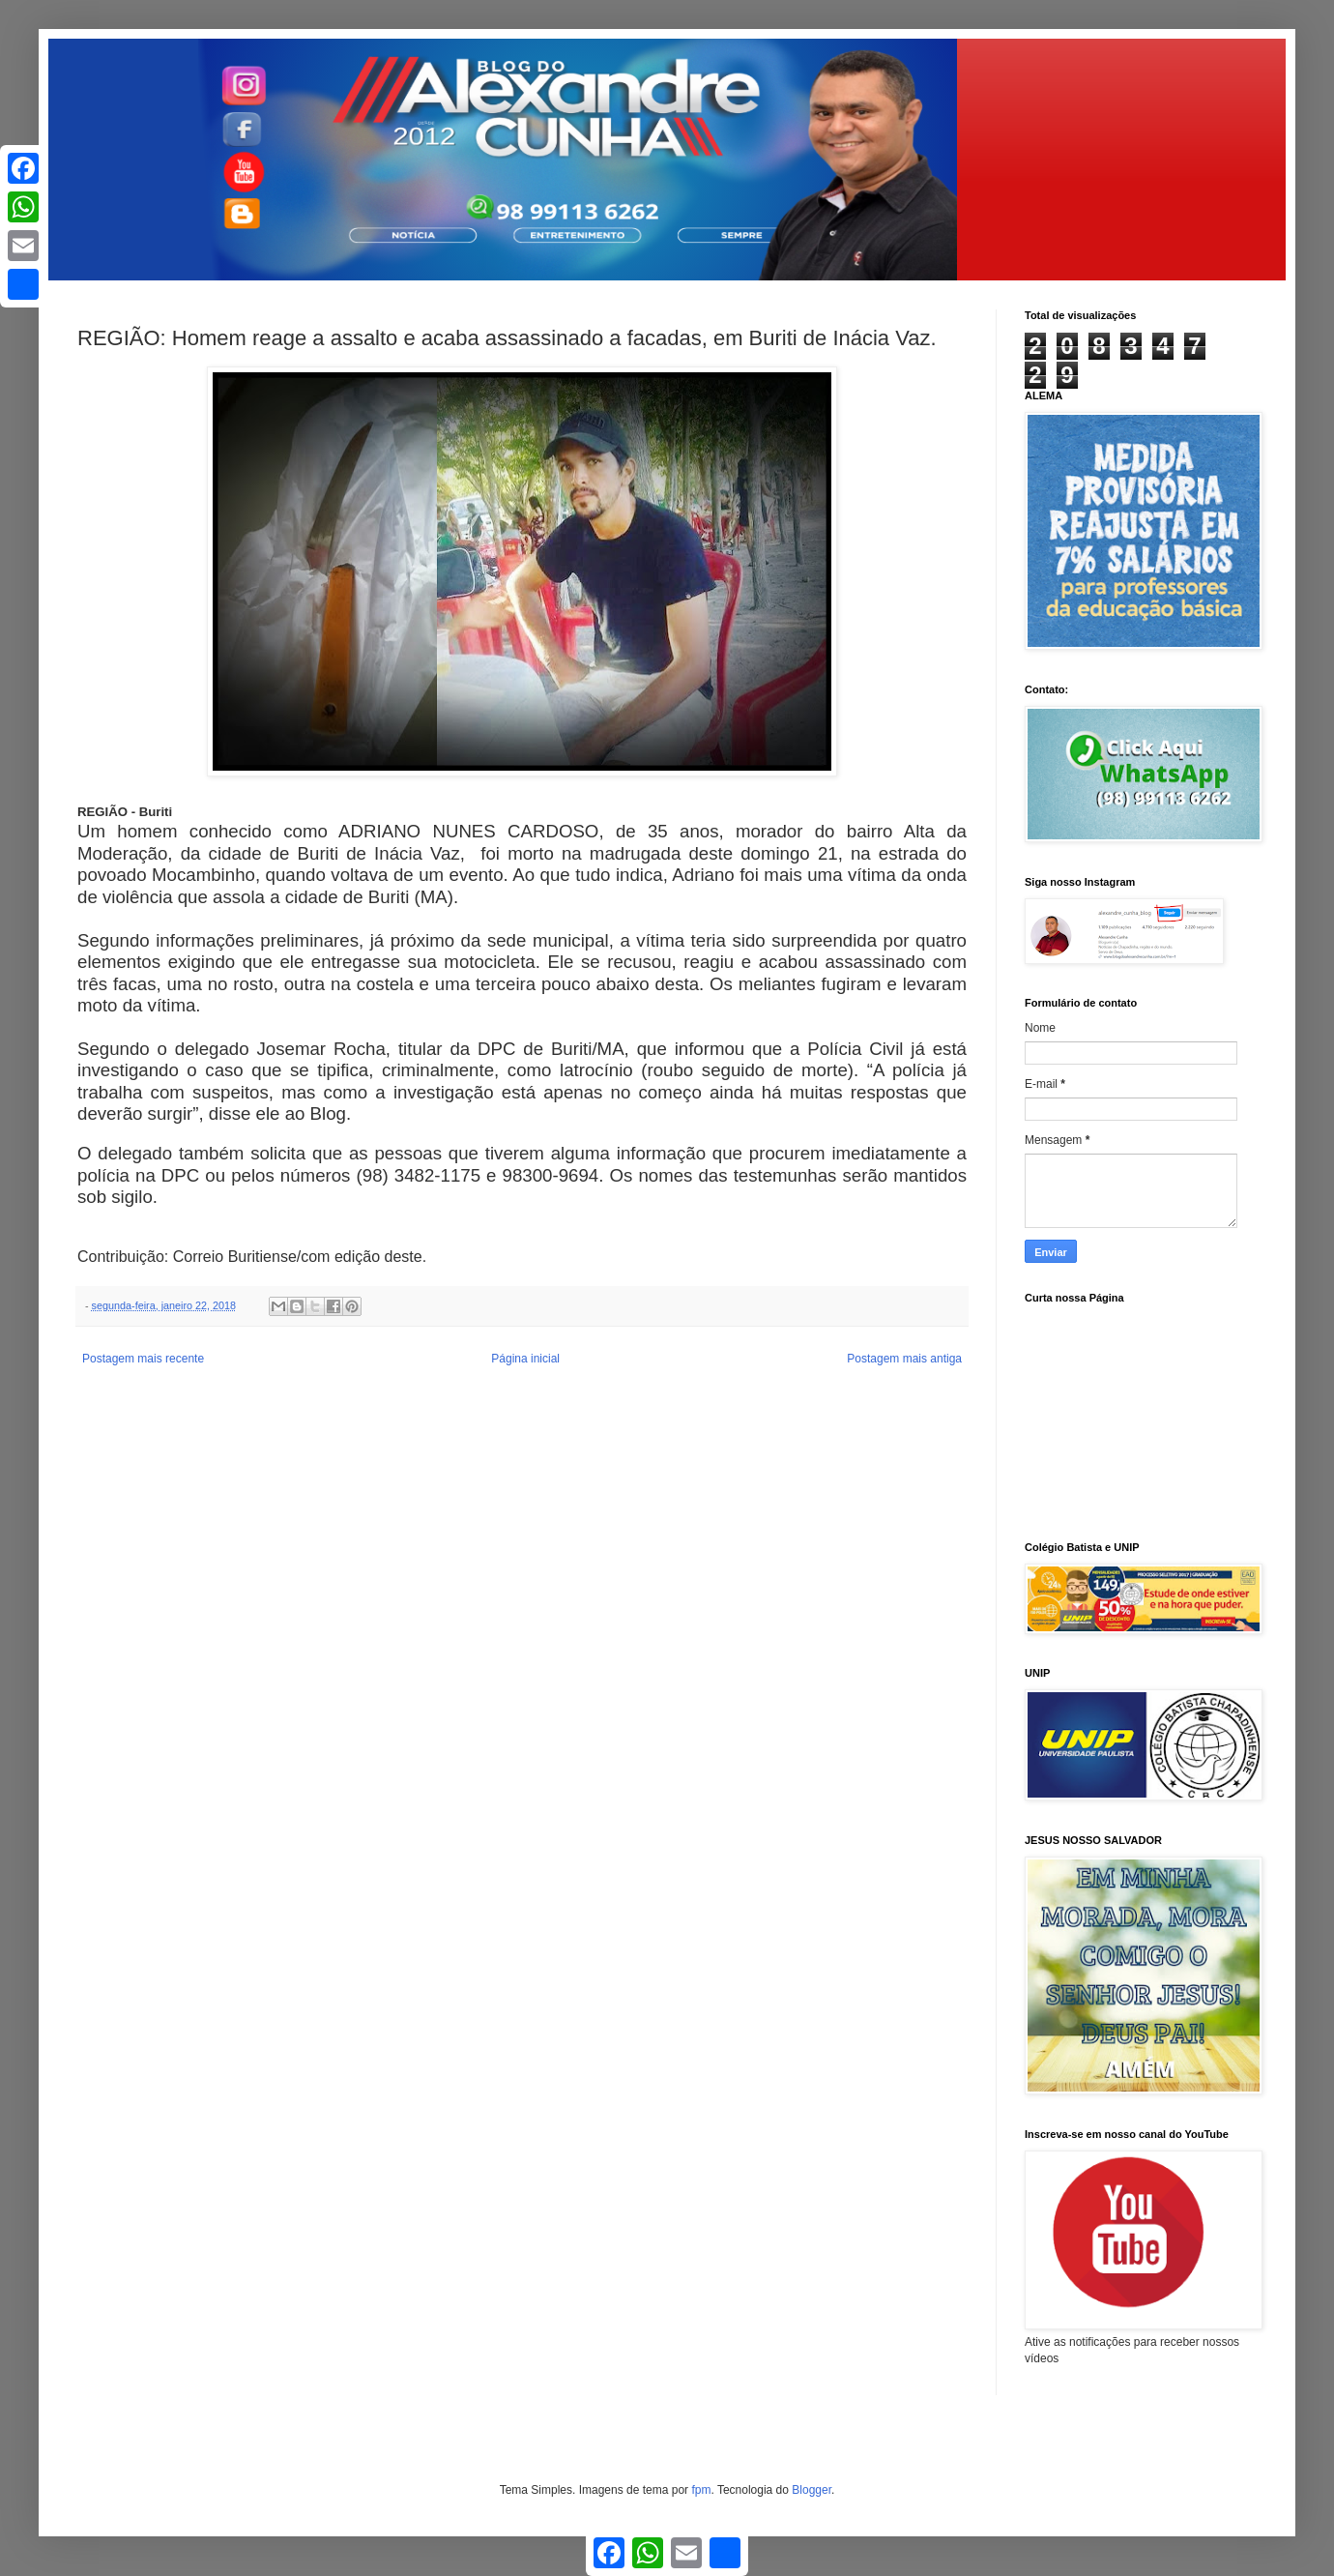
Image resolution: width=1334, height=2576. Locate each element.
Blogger (811, 2490)
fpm (700, 2490)
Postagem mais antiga (904, 1358)
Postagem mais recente (143, 1358)
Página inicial (525, 1358)
